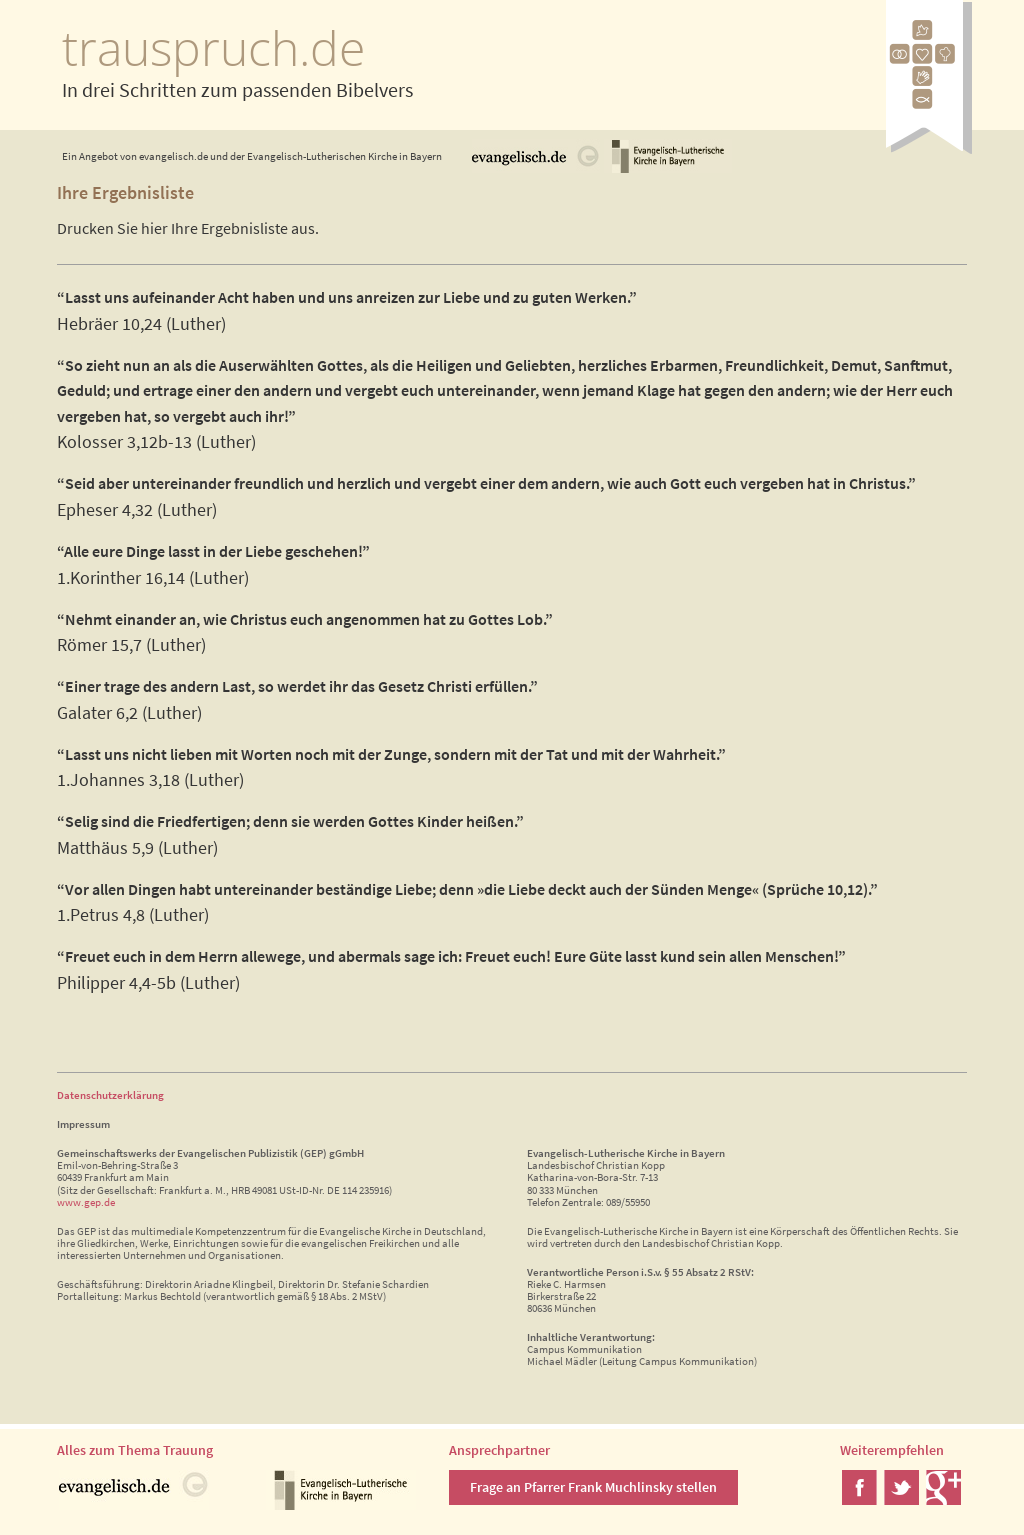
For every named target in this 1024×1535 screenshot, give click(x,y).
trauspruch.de (213, 47)
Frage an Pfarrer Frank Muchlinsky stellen (593, 1487)
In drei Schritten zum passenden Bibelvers (237, 89)
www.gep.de (86, 1202)
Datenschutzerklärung (110, 1095)
